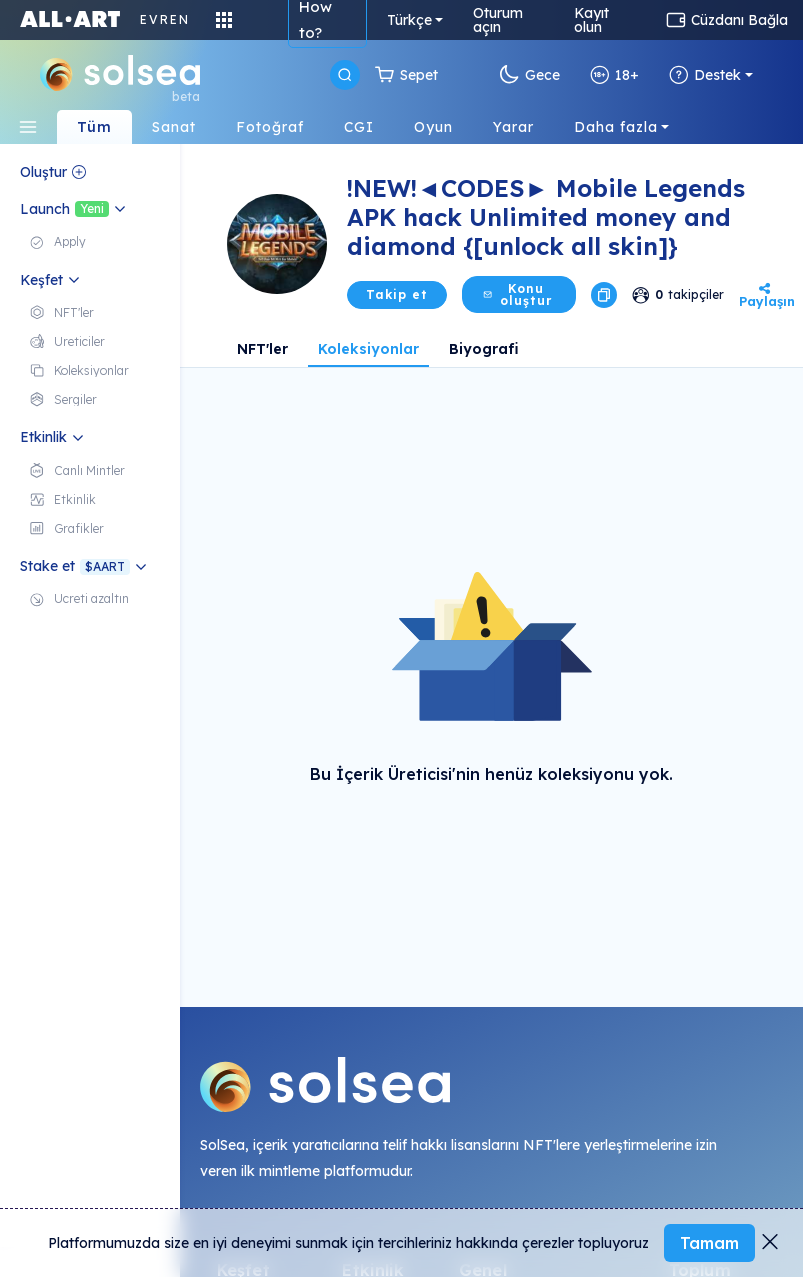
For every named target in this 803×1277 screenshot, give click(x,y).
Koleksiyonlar (368, 349)
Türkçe (409, 20)
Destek (705, 75)
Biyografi (484, 349)
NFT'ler (262, 349)
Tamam (709, 1243)
